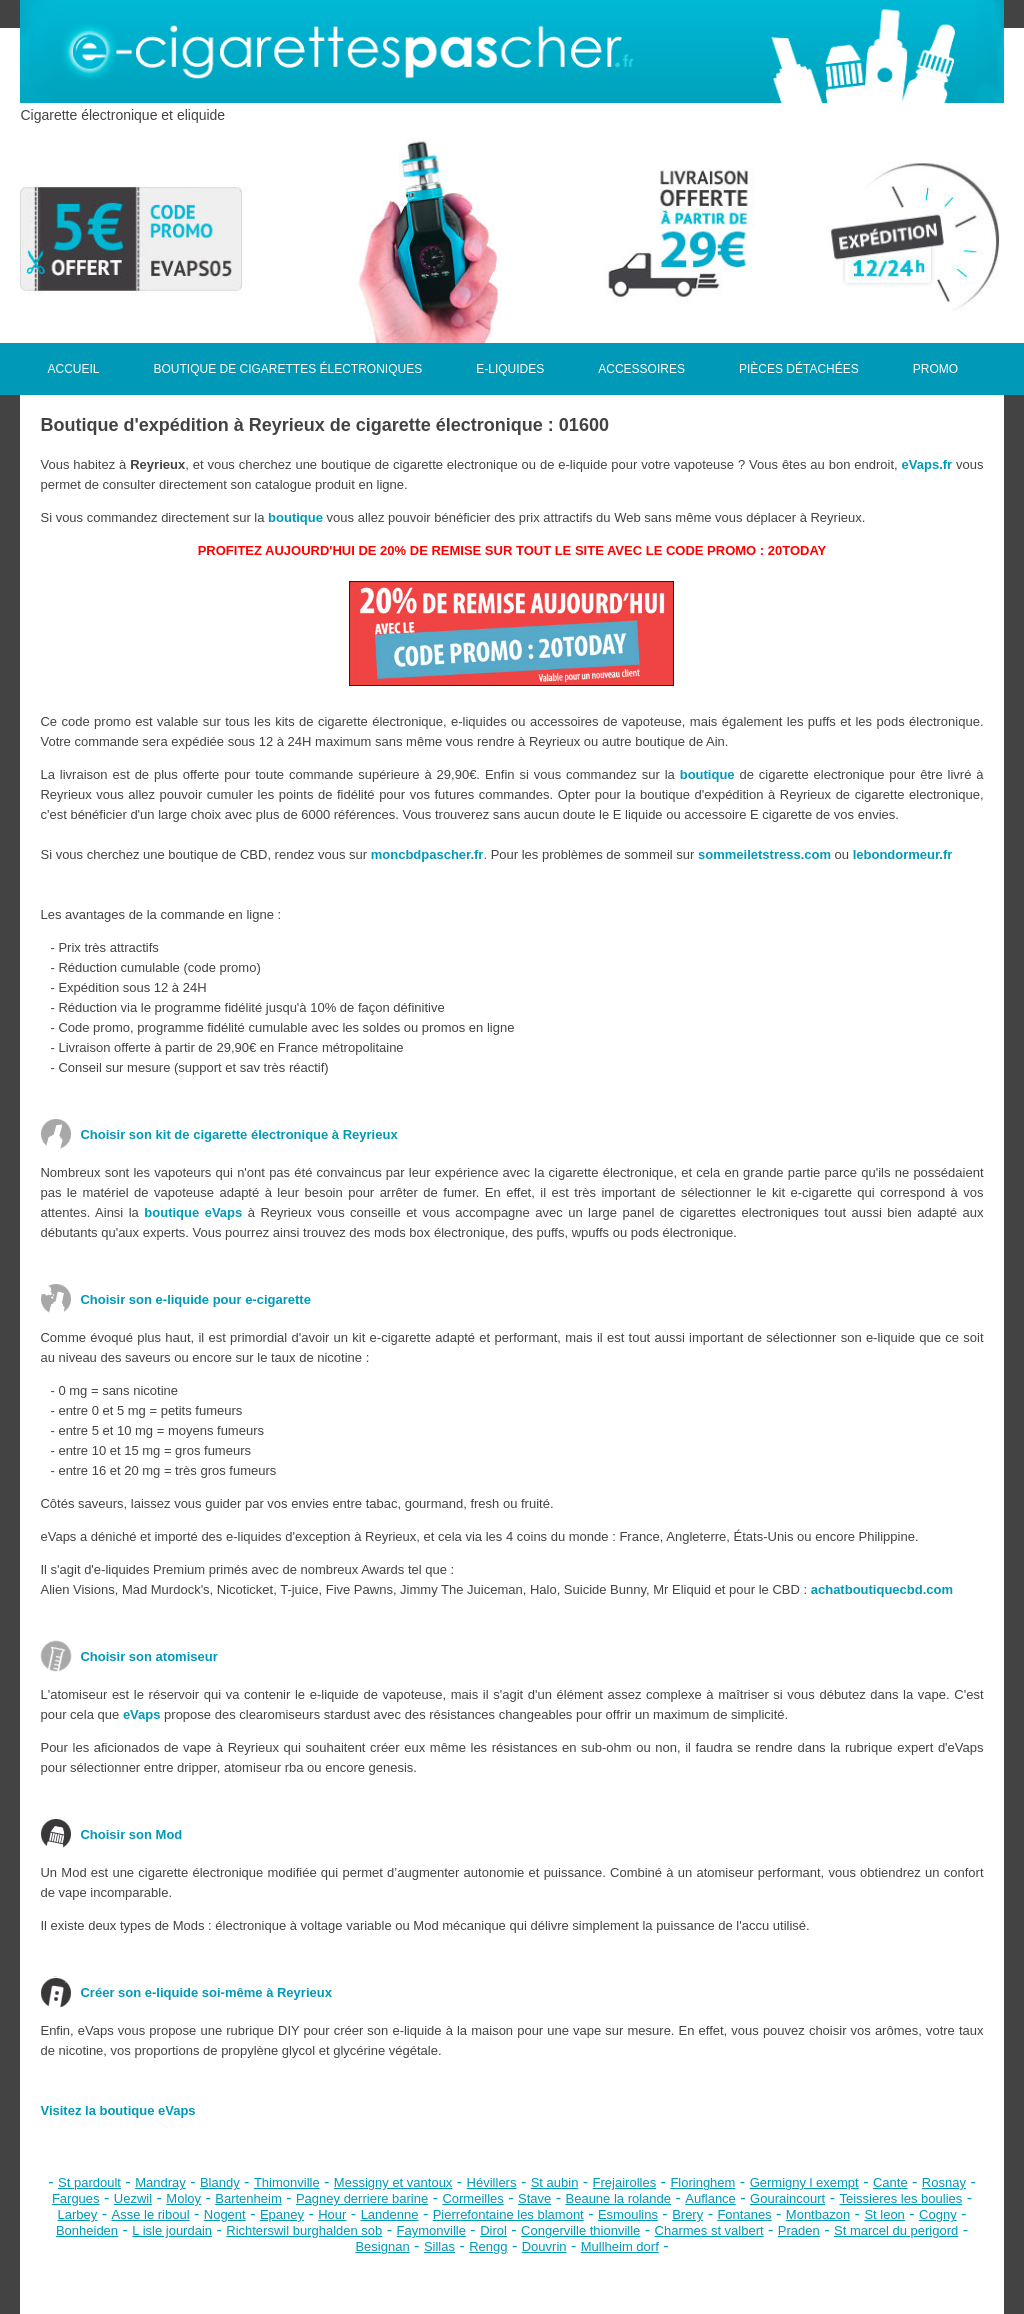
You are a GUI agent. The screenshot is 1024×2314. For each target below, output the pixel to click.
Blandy (220, 2182)
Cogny (938, 2214)
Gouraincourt (787, 2198)
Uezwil (133, 2198)
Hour (332, 2214)
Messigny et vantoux (393, 2182)
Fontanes (744, 2214)
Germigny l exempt (804, 2182)
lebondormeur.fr (903, 854)
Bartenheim (248, 2198)
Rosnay (944, 2182)
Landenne (390, 2214)
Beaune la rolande (619, 2198)
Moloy (183, 2198)
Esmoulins (628, 2214)
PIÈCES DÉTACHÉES (799, 369)
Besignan (382, 2246)
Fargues (76, 2198)
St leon (884, 2214)
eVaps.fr (927, 464)
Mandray (160, 2182)
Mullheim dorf (620, 2246)
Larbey (78, 2214)
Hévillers (492, 2182)
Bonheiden (87, 2230)
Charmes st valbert (709, 2230)
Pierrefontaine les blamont (508, 2214)
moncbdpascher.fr (427, 854)
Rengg (488, 2246)
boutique (295, 517)
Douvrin (544, 2246)
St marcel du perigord (896, 2230)
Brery (687, 2214)
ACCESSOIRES (641, 369)
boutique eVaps (193, 1212)
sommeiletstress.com (764, 854)
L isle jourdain (172, 2230)
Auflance (710, 2198)
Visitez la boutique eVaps (117, 2110)
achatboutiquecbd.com (882, 1589)
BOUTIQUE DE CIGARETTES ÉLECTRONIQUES (287, 369)
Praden (799, 2230)
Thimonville (287, 2182)
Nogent (225, 2214)
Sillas (439, 2246)
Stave (534, 2198)
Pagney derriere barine (362, 2198)
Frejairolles (625, 2182)
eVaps (142, 1714)
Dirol (493, 2230)
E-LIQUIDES (510, 369)
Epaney (282, 2214)
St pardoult (89, 2182)
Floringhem (702, 2182)
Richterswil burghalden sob (304, 2230)
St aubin (555, 2182)
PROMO (935, 369)
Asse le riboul (151, 2214)
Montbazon (818, 2214)
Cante (890, 2182)
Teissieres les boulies (900, 2198)
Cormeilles (472, 2198)
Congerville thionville (580, 2230)
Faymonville (431, 2230)
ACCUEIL (73, 369)
